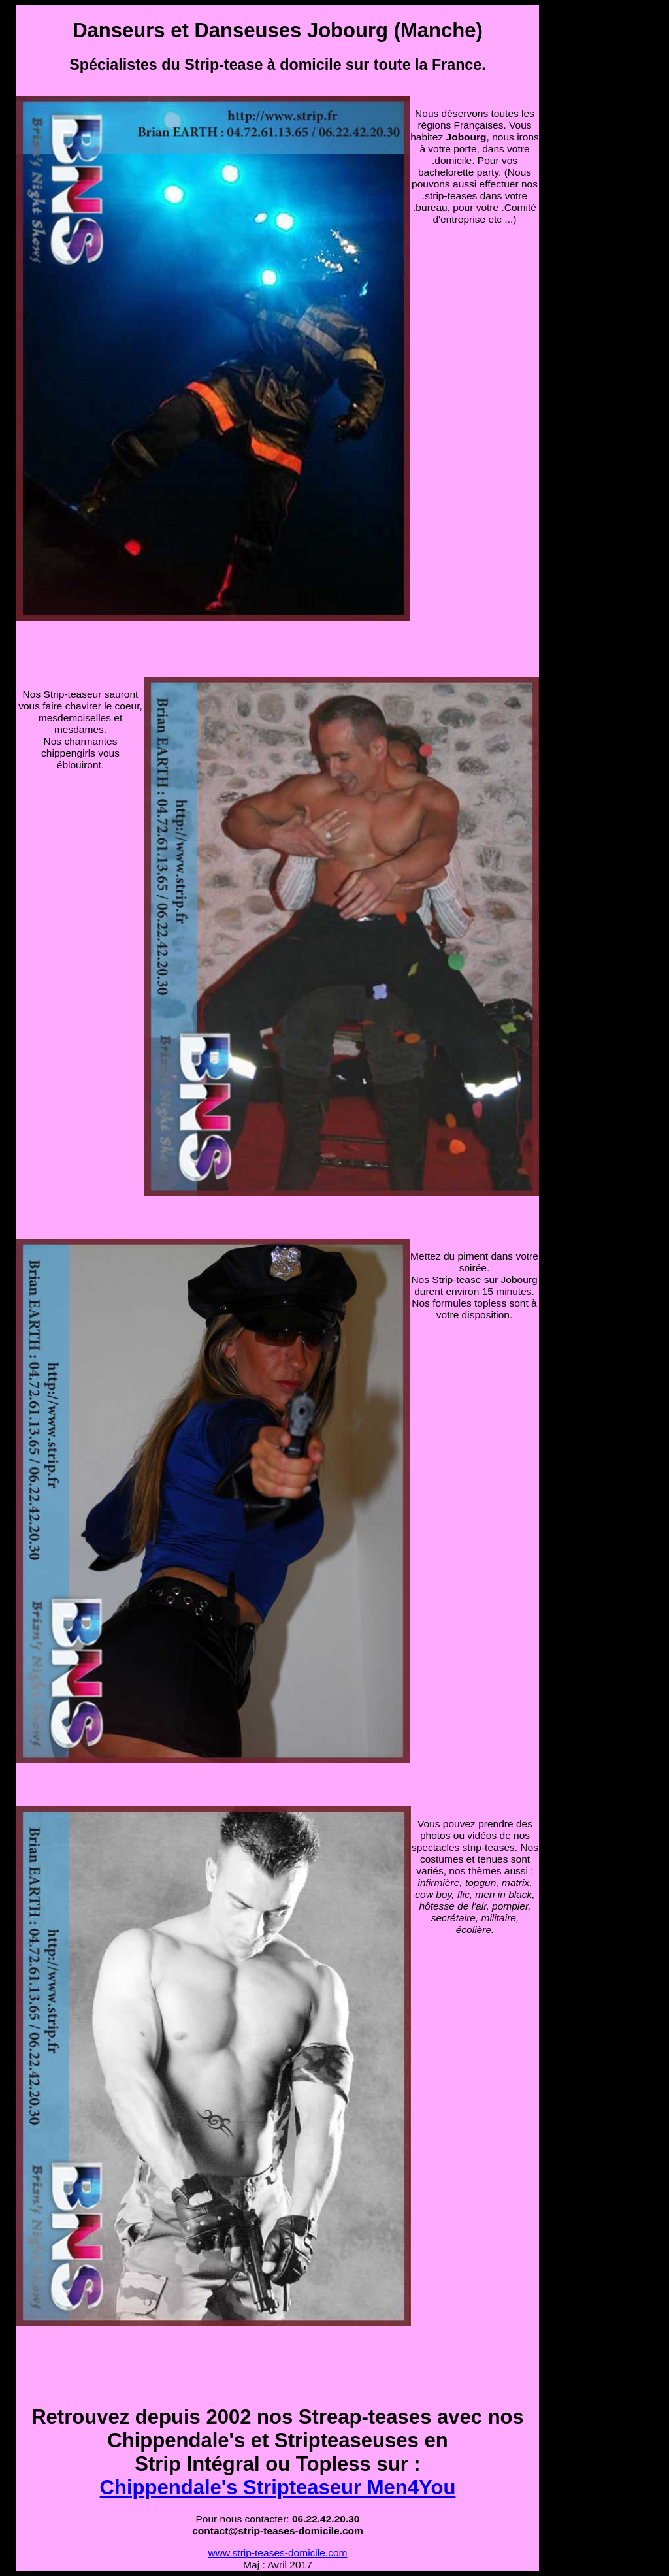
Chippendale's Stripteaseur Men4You (278, 2487)
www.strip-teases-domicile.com (278, 2552)
